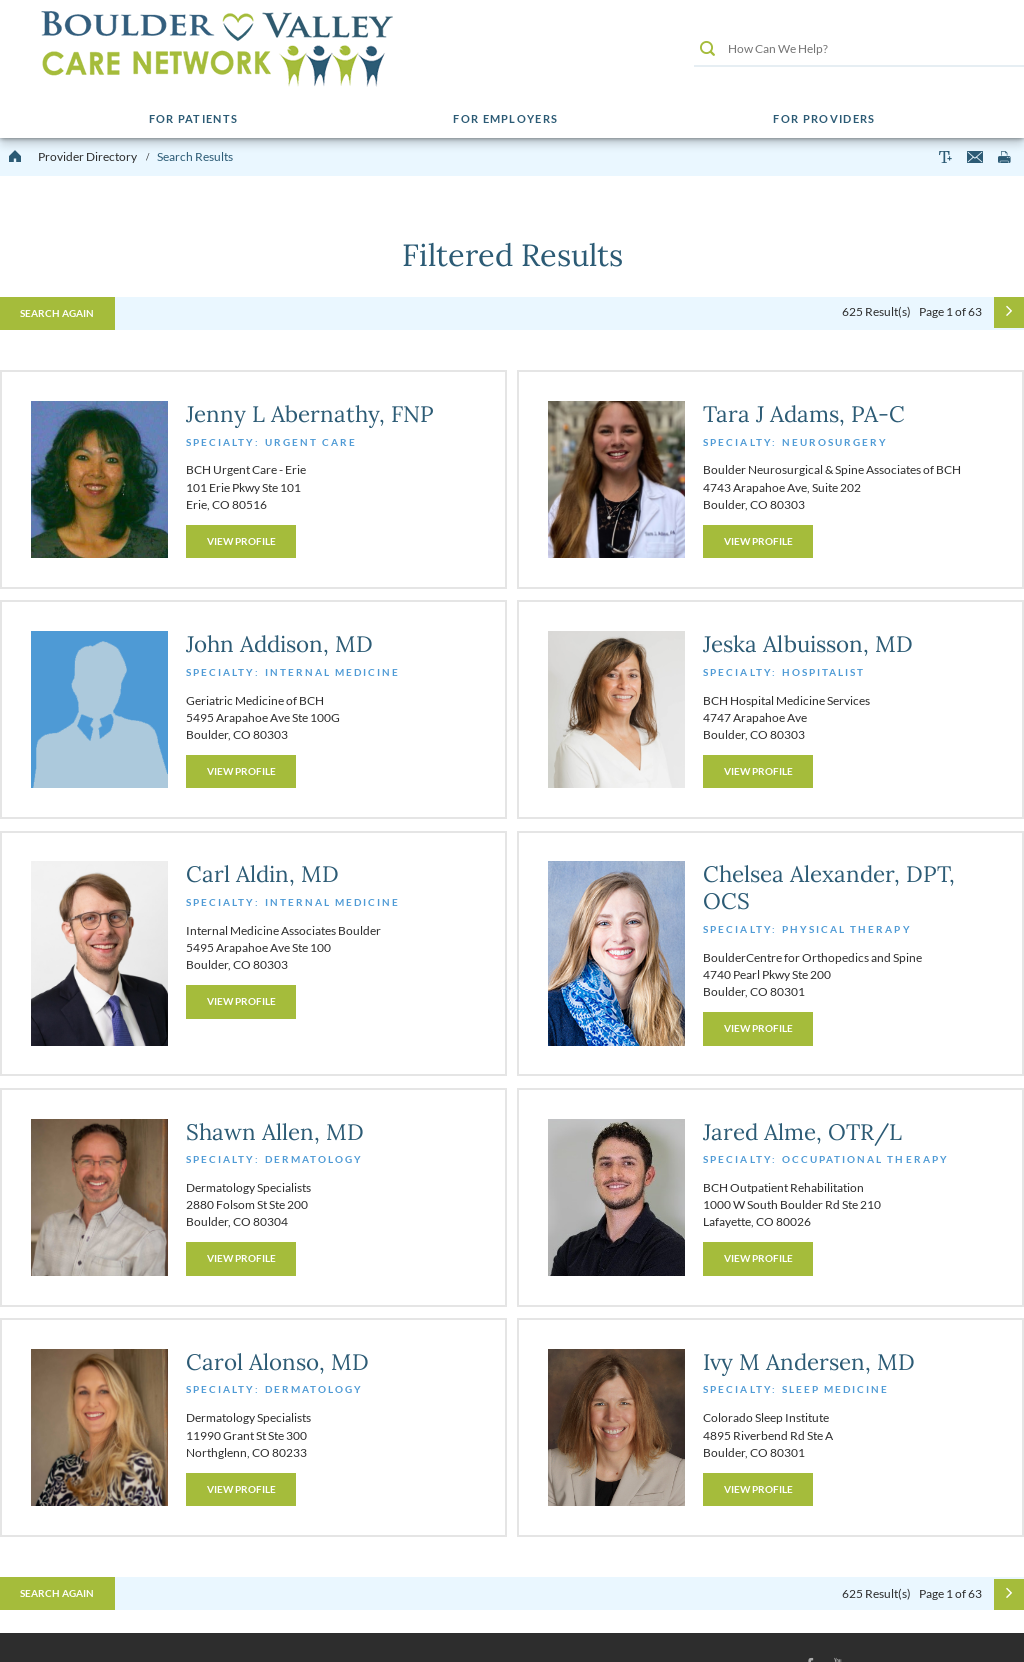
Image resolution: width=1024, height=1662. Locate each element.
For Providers (824, 118)
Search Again (57, 313)
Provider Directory (87, 156)
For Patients (194, 118)
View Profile (241, 541)
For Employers (505, 118)
